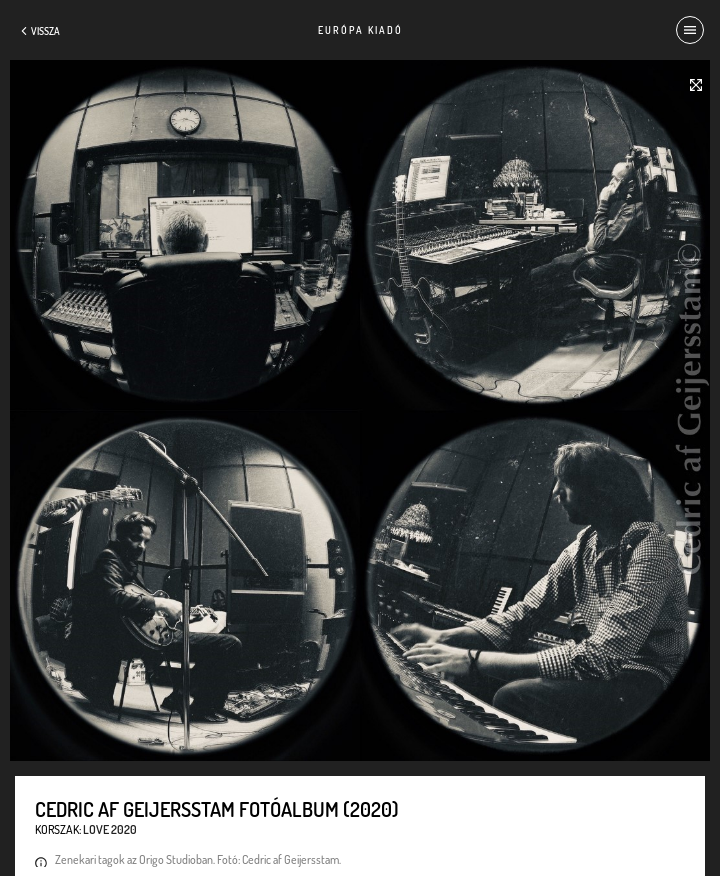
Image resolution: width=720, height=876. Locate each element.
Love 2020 (110, 829)
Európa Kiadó (360, 30)
